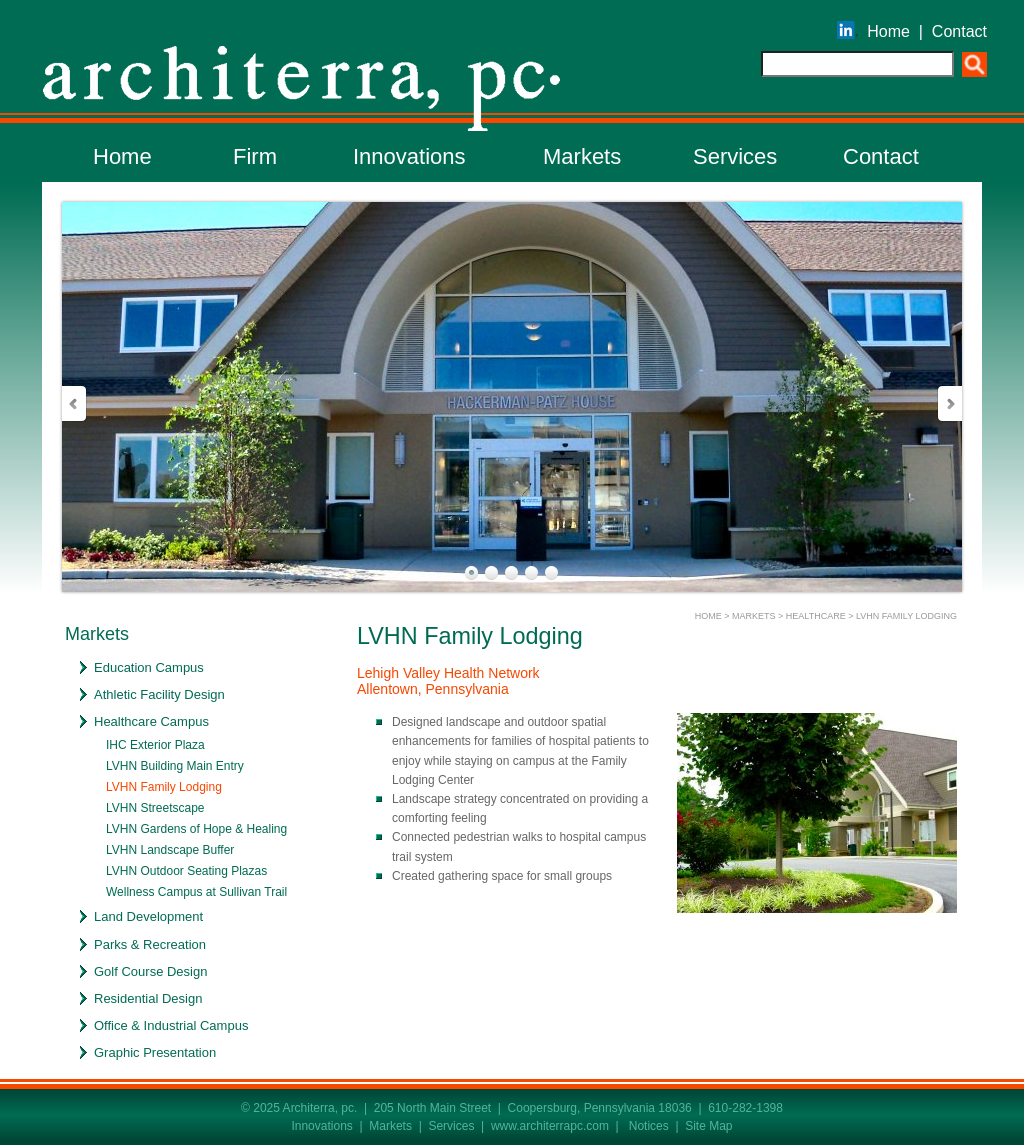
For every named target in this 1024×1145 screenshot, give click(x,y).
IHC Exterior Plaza (155, 745)
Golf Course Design (150, 971)
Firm (255, 156)
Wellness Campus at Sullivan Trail (196, 892)
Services (735, 156)
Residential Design (148, 998)
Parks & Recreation (150, 944)
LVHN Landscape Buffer (170, 850)
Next (949, 403)
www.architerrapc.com (550, 1126)
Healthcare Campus (151, 721)
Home (888, 31)
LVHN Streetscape (155, 808)
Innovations (409, 156)
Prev (75, 403)
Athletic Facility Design (159, 694)
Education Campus (149, 667)
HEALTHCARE (816, 616)
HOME (708, 616)
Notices (649, 1126)
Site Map (708, 1126)
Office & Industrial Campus (171, 1025)
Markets (582, 156)
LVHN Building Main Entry (175, 766)
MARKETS (754, 616)
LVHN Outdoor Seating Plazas (186, 871)
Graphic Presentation (155, 1052)
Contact (959, 31)
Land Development (148, 916)
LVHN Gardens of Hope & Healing (196, 829)
